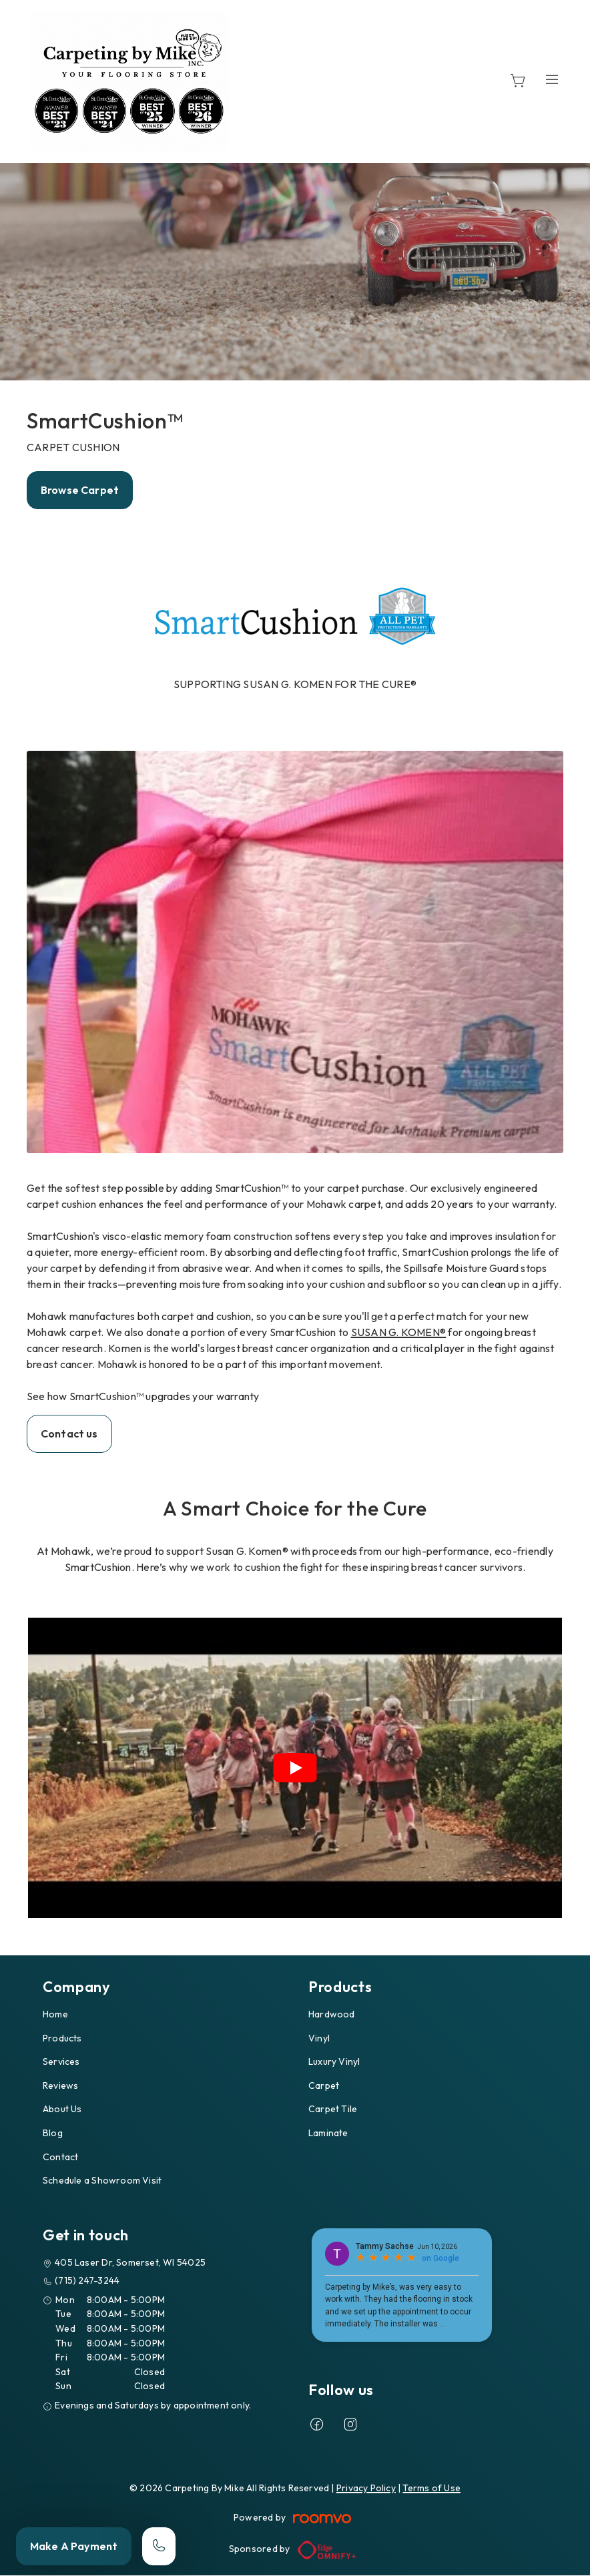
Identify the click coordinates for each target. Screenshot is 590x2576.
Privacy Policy (366, 2488)
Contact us (69, 1433)
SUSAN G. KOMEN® (399, 1332)
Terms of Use (431, 2488)
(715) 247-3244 (87, 2280)
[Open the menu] (552, 79)
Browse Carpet (80, 490)
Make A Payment (73, 2546)
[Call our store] (159, 2546)
